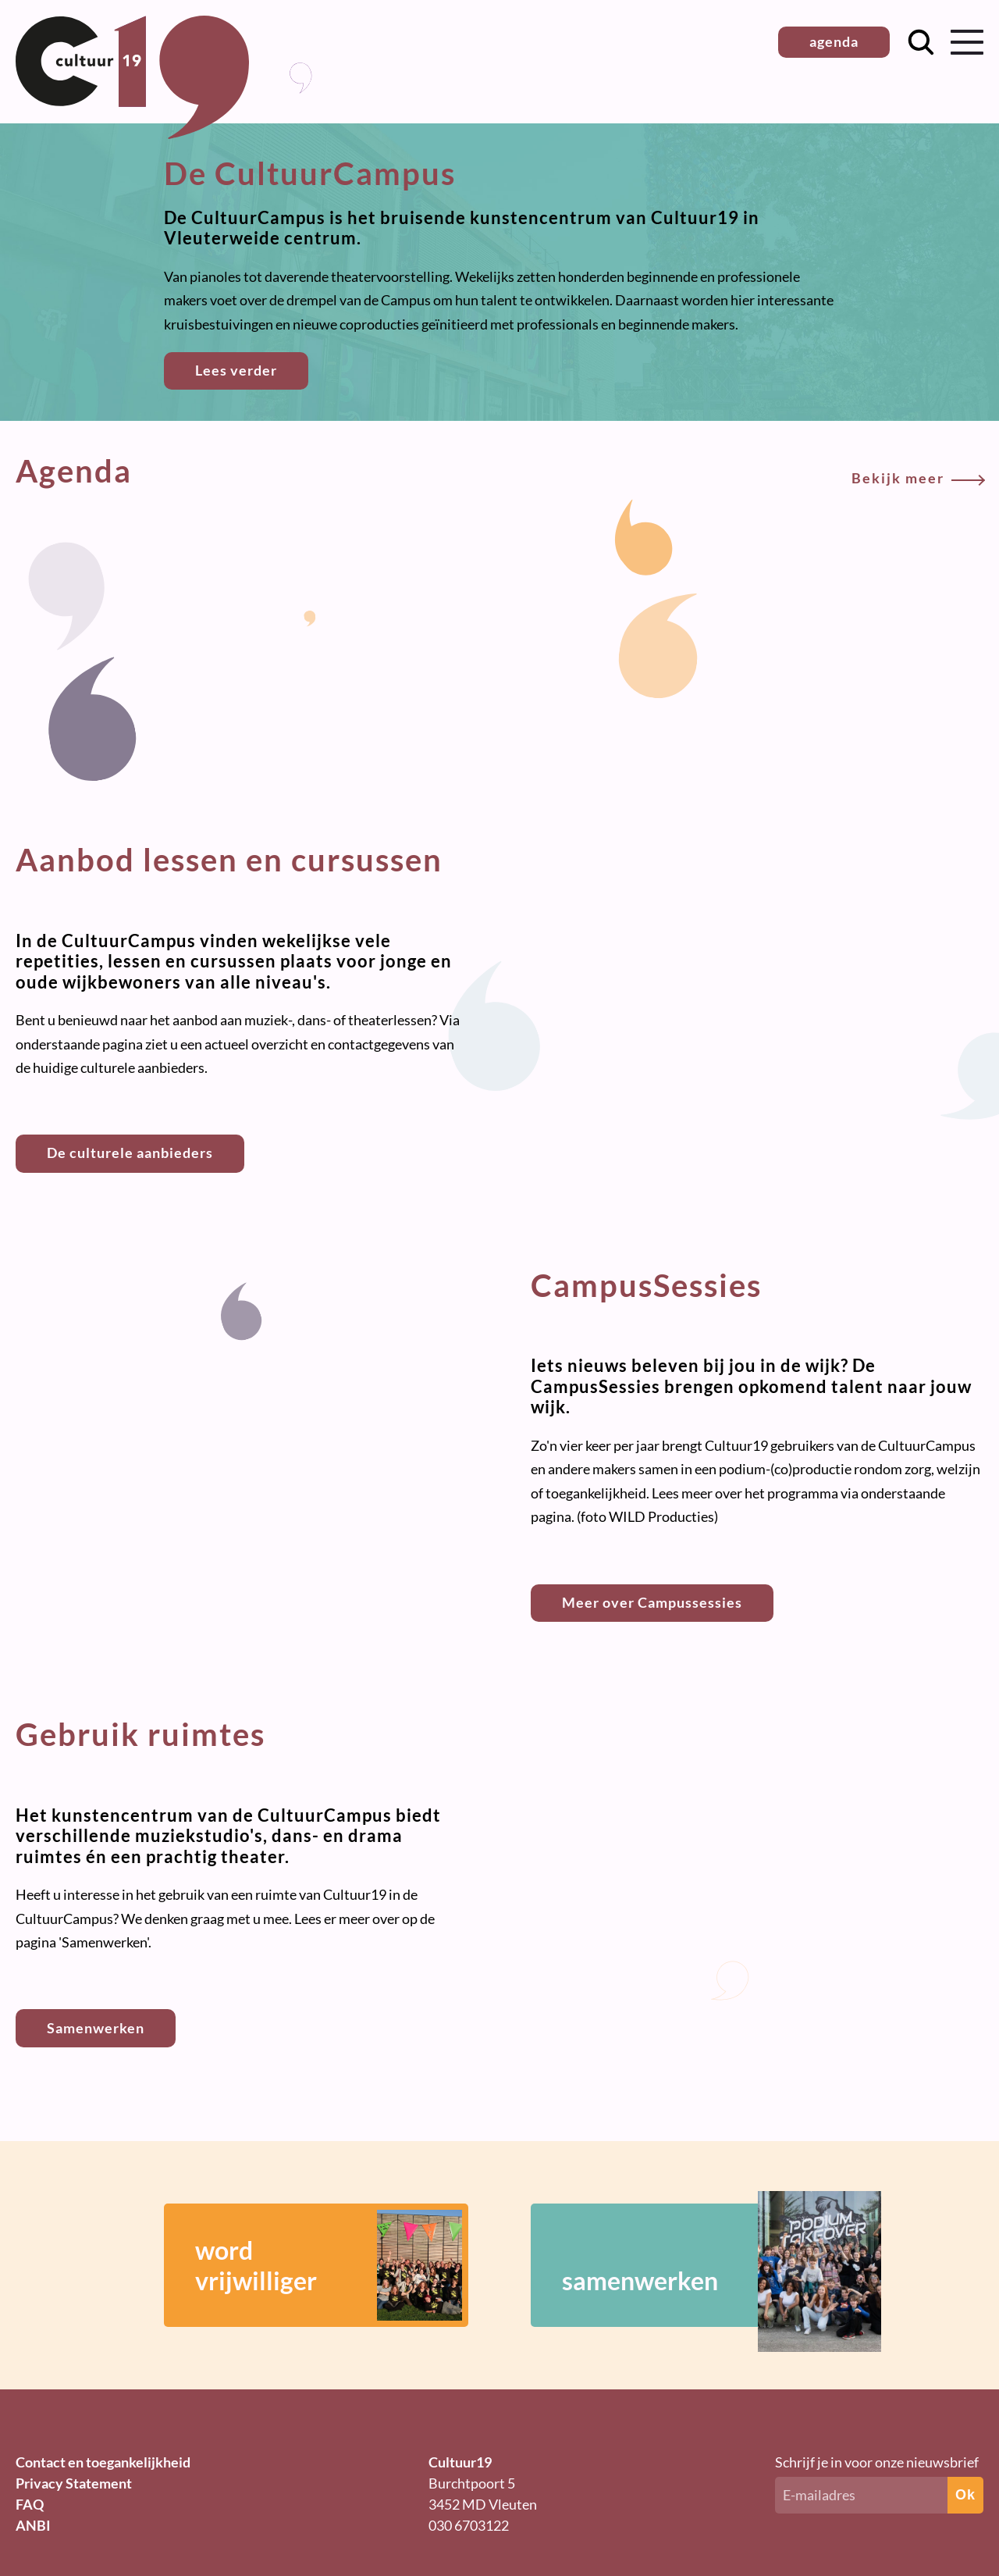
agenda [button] (834, 41)
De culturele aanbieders (130, 1152)
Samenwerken (95, 2027)
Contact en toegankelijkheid (103, 2462)
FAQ (30, 2504)
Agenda (499, 471)
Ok (965, 2495)
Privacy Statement (74, 2483)
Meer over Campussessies (652, 1602)
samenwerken (698, 2265)
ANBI (33, 2525)
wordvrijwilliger (328, 2265)
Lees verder (236, 370)
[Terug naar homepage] (132, 133)
